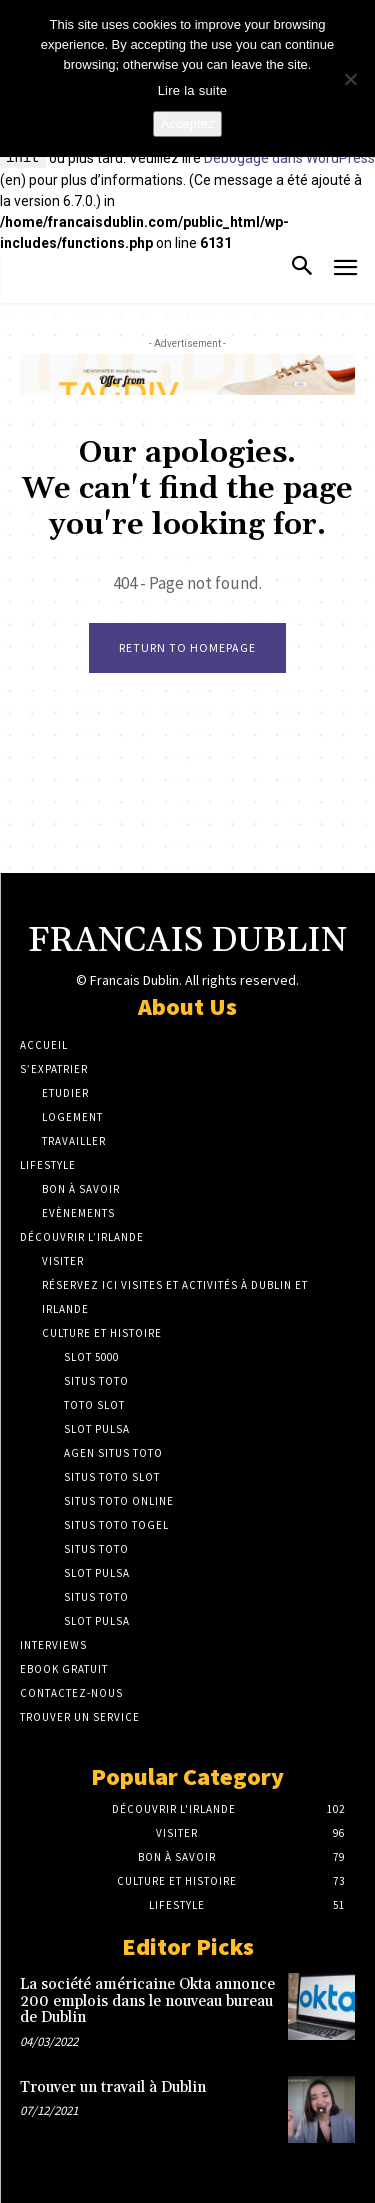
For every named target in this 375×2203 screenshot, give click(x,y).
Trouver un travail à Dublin (113, 2087)
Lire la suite (193, 90)
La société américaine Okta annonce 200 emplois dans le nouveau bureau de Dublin (147, 2001)
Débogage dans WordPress (289, 159)
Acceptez (187, 123)
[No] (350, 79)
